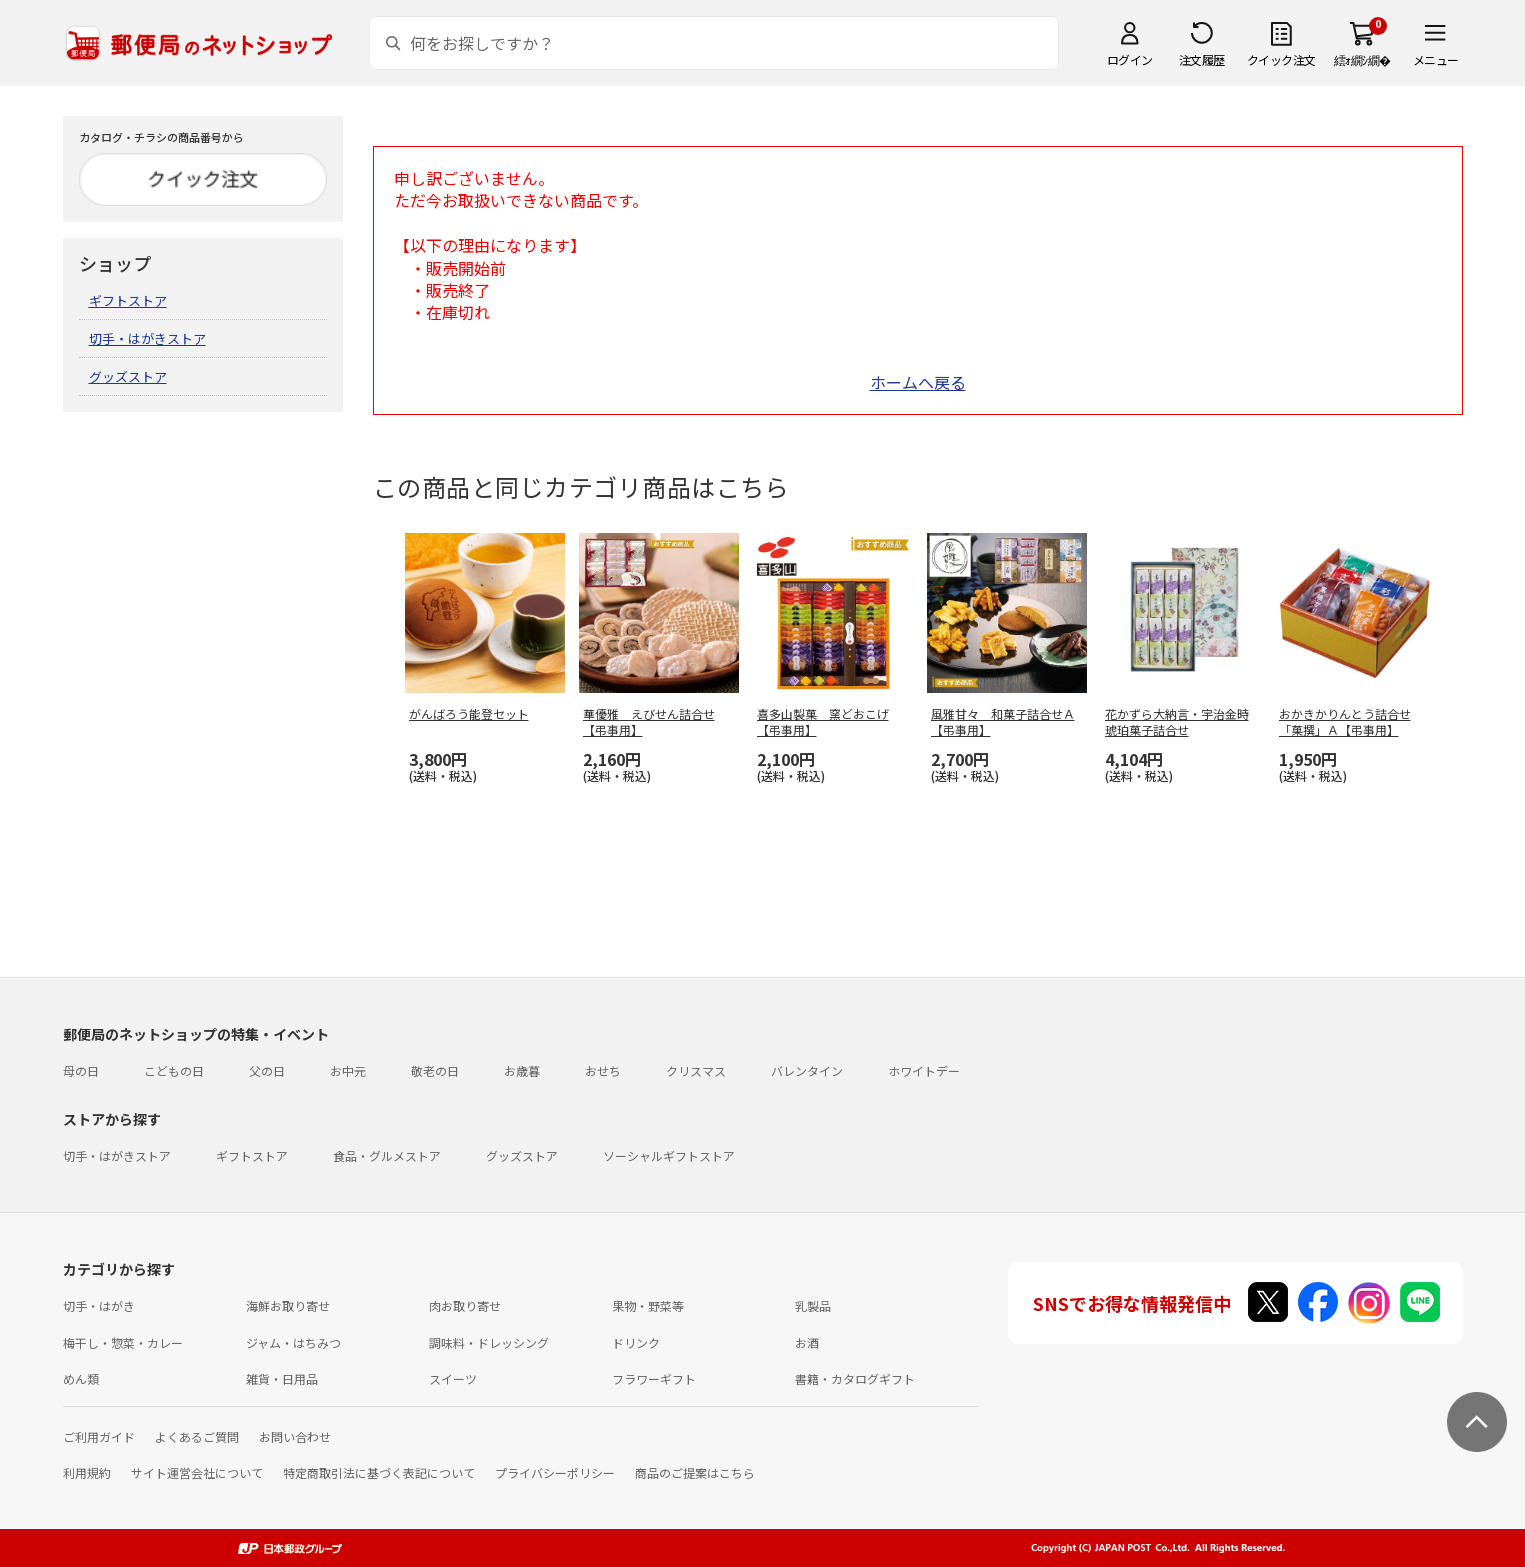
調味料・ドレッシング (489, 1342)
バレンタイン (807, 1070)
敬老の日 (435, 1070)
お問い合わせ (295, 1436)
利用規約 (87, 1472)
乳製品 (813, 1305)
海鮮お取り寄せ (288, 1305)
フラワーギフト (654, 1378)
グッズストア (128, 376)
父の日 (267, 1070)
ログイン (1130, 59)
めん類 (81, 1378)
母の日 (81, 1070)
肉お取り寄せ (465, 1305)
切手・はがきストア (147, 338)
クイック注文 (1281, 59)
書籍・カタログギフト (855, 1378)
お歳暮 (522, 1070)
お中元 (348, 1070)
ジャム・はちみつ (293, 1342)
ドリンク (636, 1342)
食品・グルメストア (387, 1155)
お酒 (807, 1342)
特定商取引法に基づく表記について (379, 1472)
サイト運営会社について (197, 1472)
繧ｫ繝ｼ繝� (1362, 59)
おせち (603, 1070)
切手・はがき (99, 1305)
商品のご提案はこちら (695, 1472)
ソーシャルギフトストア (669, 1155)
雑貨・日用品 (282, 1378)
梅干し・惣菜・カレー (123, 1342)
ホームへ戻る (918, 382)
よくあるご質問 (197, 1436)
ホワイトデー (924, 1070)
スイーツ (453, 1378)
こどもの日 (174, 1070)
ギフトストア (128, 300)
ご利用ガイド (99, 1436)
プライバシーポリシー (555, 1472)
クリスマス (696, 1070)
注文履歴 (1202, 59)
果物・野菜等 (648, 1305)
